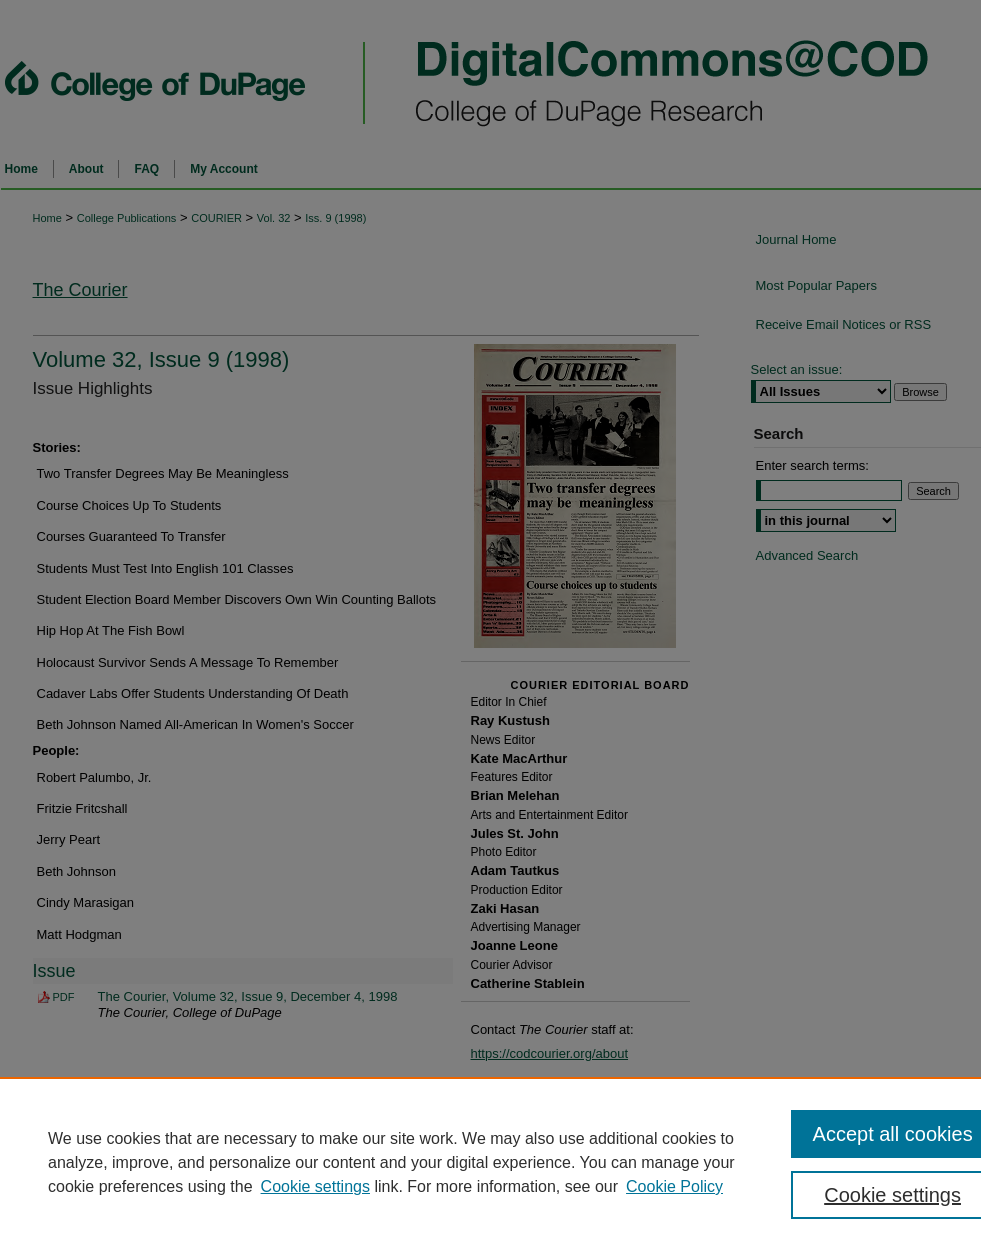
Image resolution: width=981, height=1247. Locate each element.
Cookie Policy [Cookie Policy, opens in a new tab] (674, 1186)
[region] (490, 1162)
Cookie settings (315, 1186)
